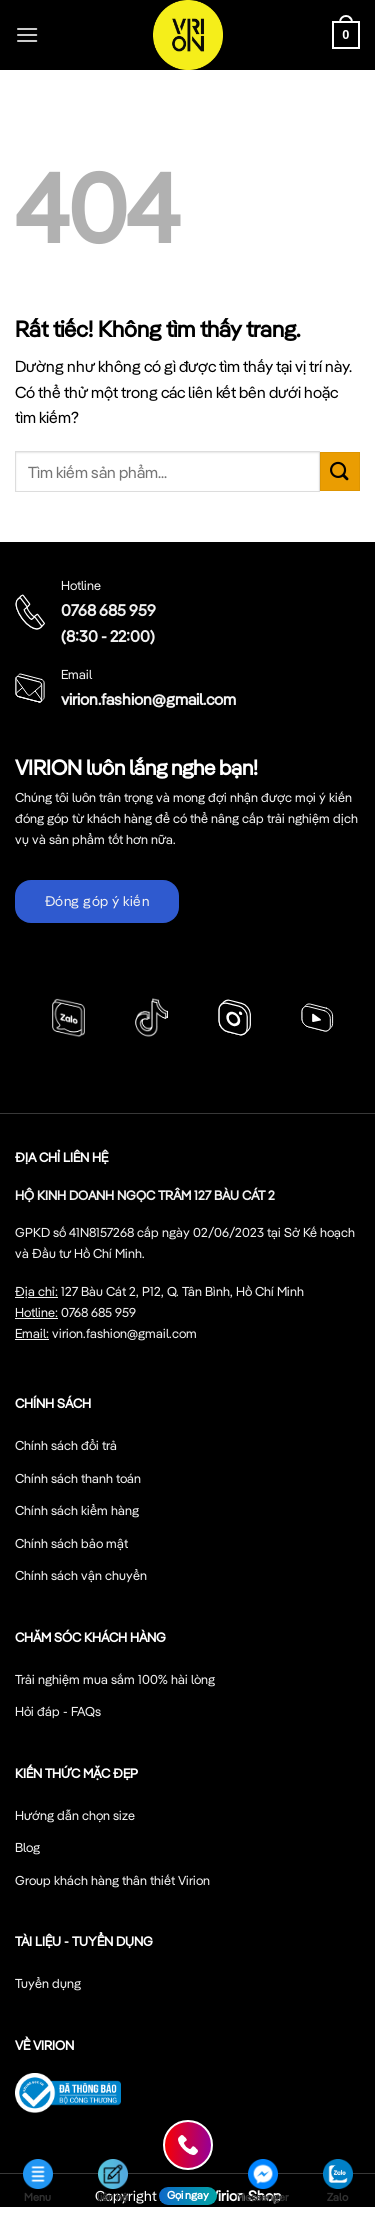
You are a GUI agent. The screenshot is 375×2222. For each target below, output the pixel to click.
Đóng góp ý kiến (97, 901)
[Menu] (27, 34)
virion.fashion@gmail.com (148, 699)
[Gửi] (340, 471)
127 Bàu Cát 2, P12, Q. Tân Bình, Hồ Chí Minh (182, 1291)
